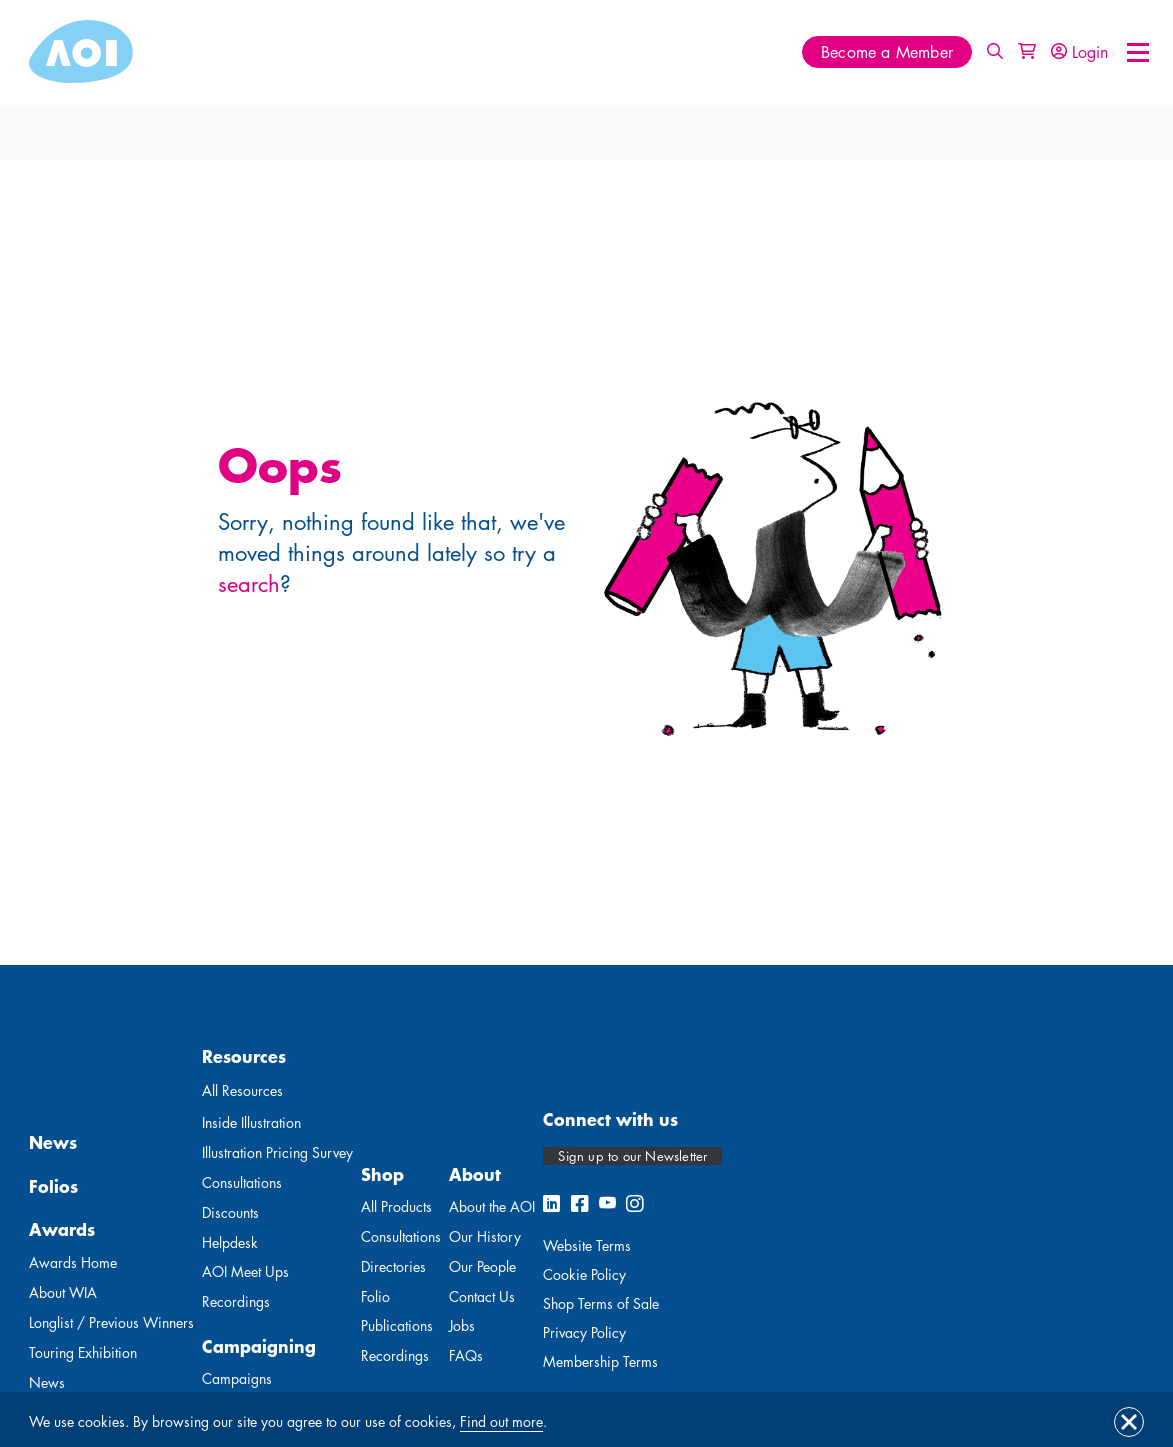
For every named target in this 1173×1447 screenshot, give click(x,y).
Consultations (242, 1182)
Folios (53, 1186)
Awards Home (73, 1262)
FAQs (466, 1355)
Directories (393, 1266)
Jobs (462, 1325)
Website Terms (587, 1245)
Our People (482, 1266)
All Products (396, 1206)
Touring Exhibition (83, 1352)
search (249, 584)
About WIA (63, 1292)
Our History (485, 1236)
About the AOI (492, 1206)
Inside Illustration (251, 1122)
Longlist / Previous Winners (111, 1322)
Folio (375, 1296)
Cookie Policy (584, 1274)
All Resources (242, 1090)
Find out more (501, 1421)
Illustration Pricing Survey (277, 1152)
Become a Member (887, 52)
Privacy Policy (584, 1332)
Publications (397, 1325)
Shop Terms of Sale (601, 1303)
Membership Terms (600, 1361)
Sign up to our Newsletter (632, 1156)
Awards (62, 1229)
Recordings (236, 1301)
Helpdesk (230, 1242)
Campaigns (237, 1378)
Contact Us (482, 1296)
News (53, 1142)
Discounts (230, 1212)
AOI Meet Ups (245, 1271)
